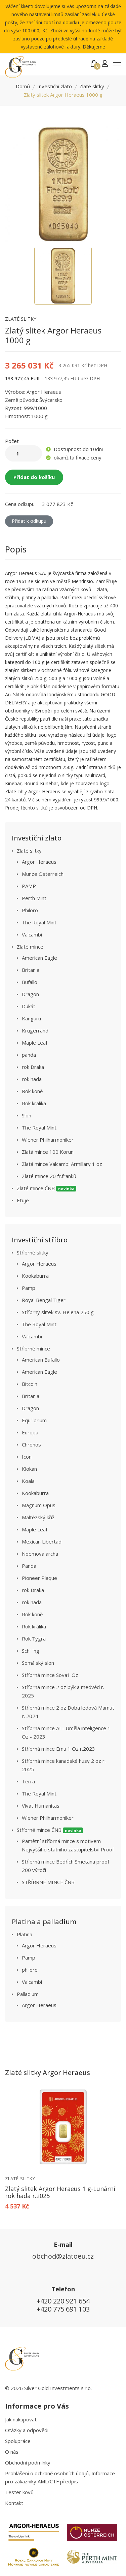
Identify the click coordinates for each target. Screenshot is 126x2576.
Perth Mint (34, 898)
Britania (30, 969)
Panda (29, 1565)
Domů (23, 86)
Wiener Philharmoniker (48, 1139)
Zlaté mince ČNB (46, 1188)
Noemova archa (40, 1553)
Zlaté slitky (91, 86)
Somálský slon (38, 1662)
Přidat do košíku (34, 477)
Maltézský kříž (38, 1517)
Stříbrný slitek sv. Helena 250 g (58, 1312)
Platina (24, 1934)
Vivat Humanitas (40, 1805)
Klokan (29, 1468)
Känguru (31, 1018)
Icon (27, 1456)
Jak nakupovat (21, 2419)
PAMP (29, 886)
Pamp (28, 1287)
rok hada (32, 1079)
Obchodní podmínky (27, 2462)
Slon (26, 1115)
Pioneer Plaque (39, 1578)
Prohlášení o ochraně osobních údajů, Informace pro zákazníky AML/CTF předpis (60, 2477)
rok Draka (33, 1066)
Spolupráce (18, 2441)
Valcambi (32, 934)
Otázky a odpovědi (26, 2430)
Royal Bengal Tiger (44, 1300)
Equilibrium (34, 1420)
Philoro (30, 910)
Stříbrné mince (33, 1348)
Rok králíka (34, 1103)
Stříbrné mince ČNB (50, 1829)
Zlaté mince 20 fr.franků (49, 1176)
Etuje (23, 1200)
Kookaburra (35, 1275)
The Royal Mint (39, 922)
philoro (30, 1969)
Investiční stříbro (40, 1239)
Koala (28, 1480)
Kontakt (14, 2503)
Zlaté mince (30, 946)
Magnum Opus (38, 1505)
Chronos (31, 1444)
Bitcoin (29, 1383)
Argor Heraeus (39, 861)
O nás (11, 2451)
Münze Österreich (43, 873)
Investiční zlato (54, 86)
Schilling (30, 1650)
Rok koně (32, 1091)
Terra (28, 1781)
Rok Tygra (34, 1638)
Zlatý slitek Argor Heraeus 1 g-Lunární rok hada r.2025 (60, 2192)
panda (29, 1054)
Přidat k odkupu (29, 521)
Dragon (30, 994)
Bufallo (29, 982)
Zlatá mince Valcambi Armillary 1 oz (62, 1163)
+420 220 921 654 (63, 2300)
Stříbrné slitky (32, 1252)
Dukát (28, 1006)
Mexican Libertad (41, 1541)
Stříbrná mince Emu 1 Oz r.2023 (58, 1748)
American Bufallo (41, 1359)
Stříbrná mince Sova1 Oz (50, 1675)
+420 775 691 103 (63, 2309)
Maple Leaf (34, 1042)
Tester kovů (19, 2492)
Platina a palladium (44, 1921)
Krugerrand (35, 1030)
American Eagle (39, 957)
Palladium (28, 1994)
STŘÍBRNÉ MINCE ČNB (48, 1882)
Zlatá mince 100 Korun (48, 1151)
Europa (30, 1432)
